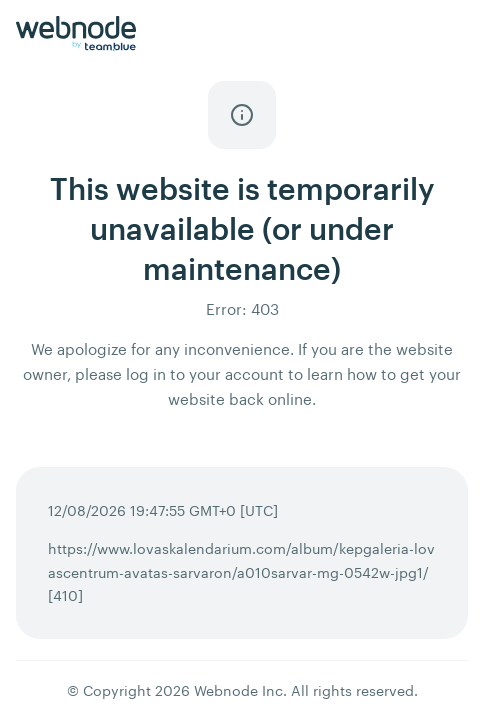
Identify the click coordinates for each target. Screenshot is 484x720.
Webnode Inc (238, 690)
